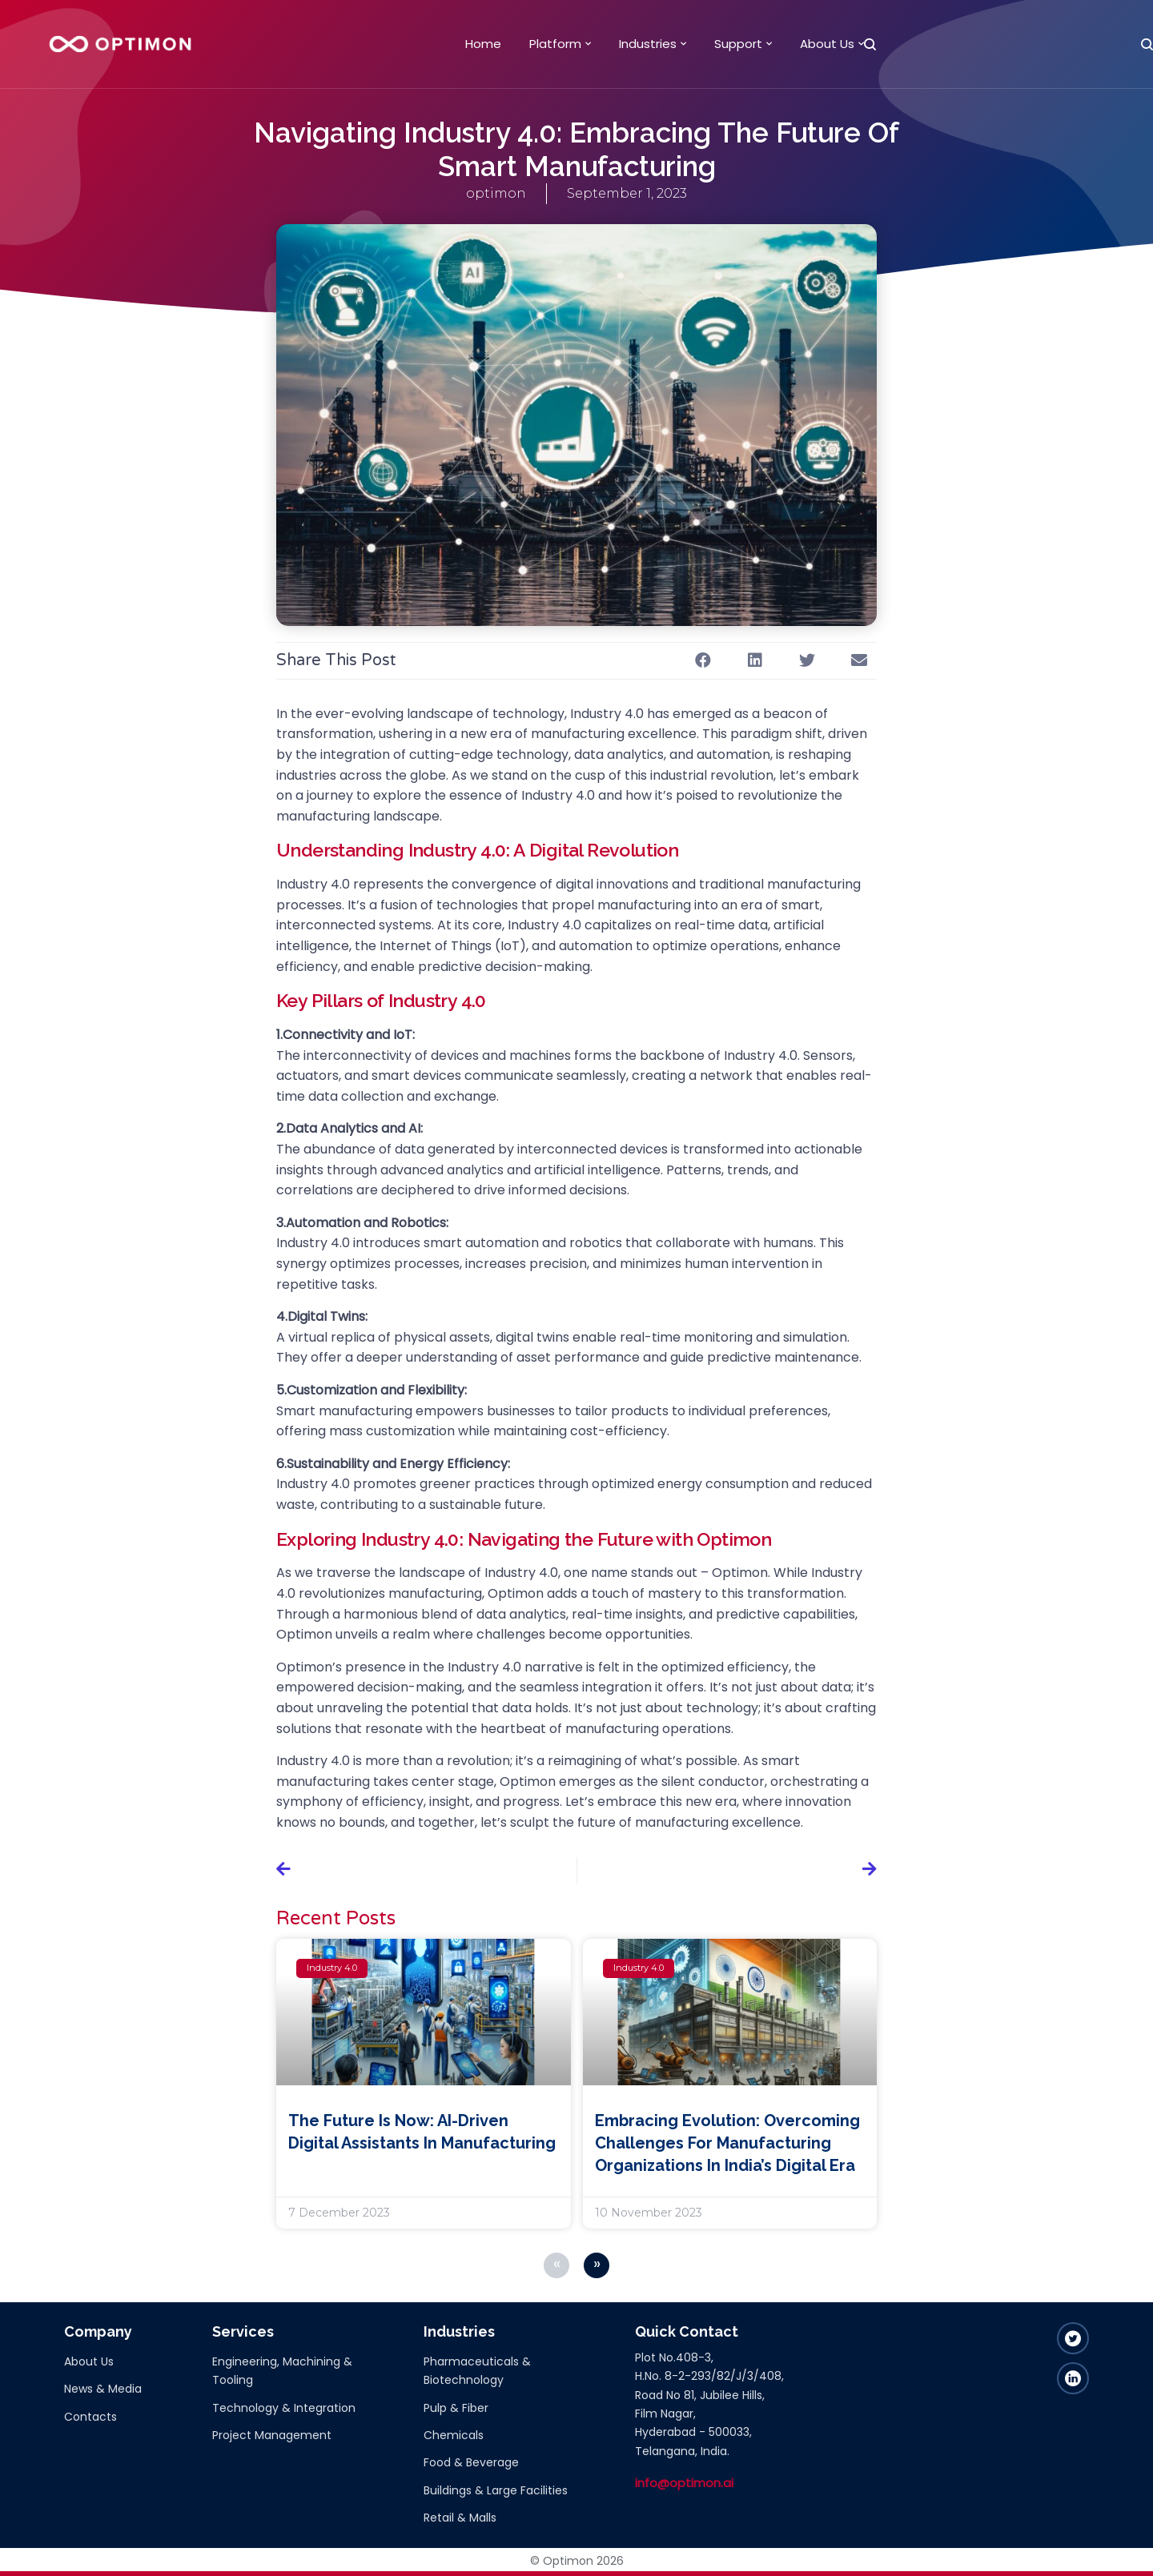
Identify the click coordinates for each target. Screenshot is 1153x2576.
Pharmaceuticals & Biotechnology (477, 2370)
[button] (703, 661)
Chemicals (454, 2435)
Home (483, 43)
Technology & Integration (284, 2408)
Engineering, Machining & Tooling (282, 2370)
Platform (555, 43)
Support (738, 43)
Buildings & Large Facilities (496, 2490)
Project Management (271, 2435)
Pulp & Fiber (456, 2408)
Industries (648, 43)
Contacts (90, 2417)
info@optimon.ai (684, 2482)
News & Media (103, 2389)
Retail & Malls (460, 2518)
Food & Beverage (471, 2462)
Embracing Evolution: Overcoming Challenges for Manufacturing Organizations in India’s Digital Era (727, 2143)
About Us (827, 43)
